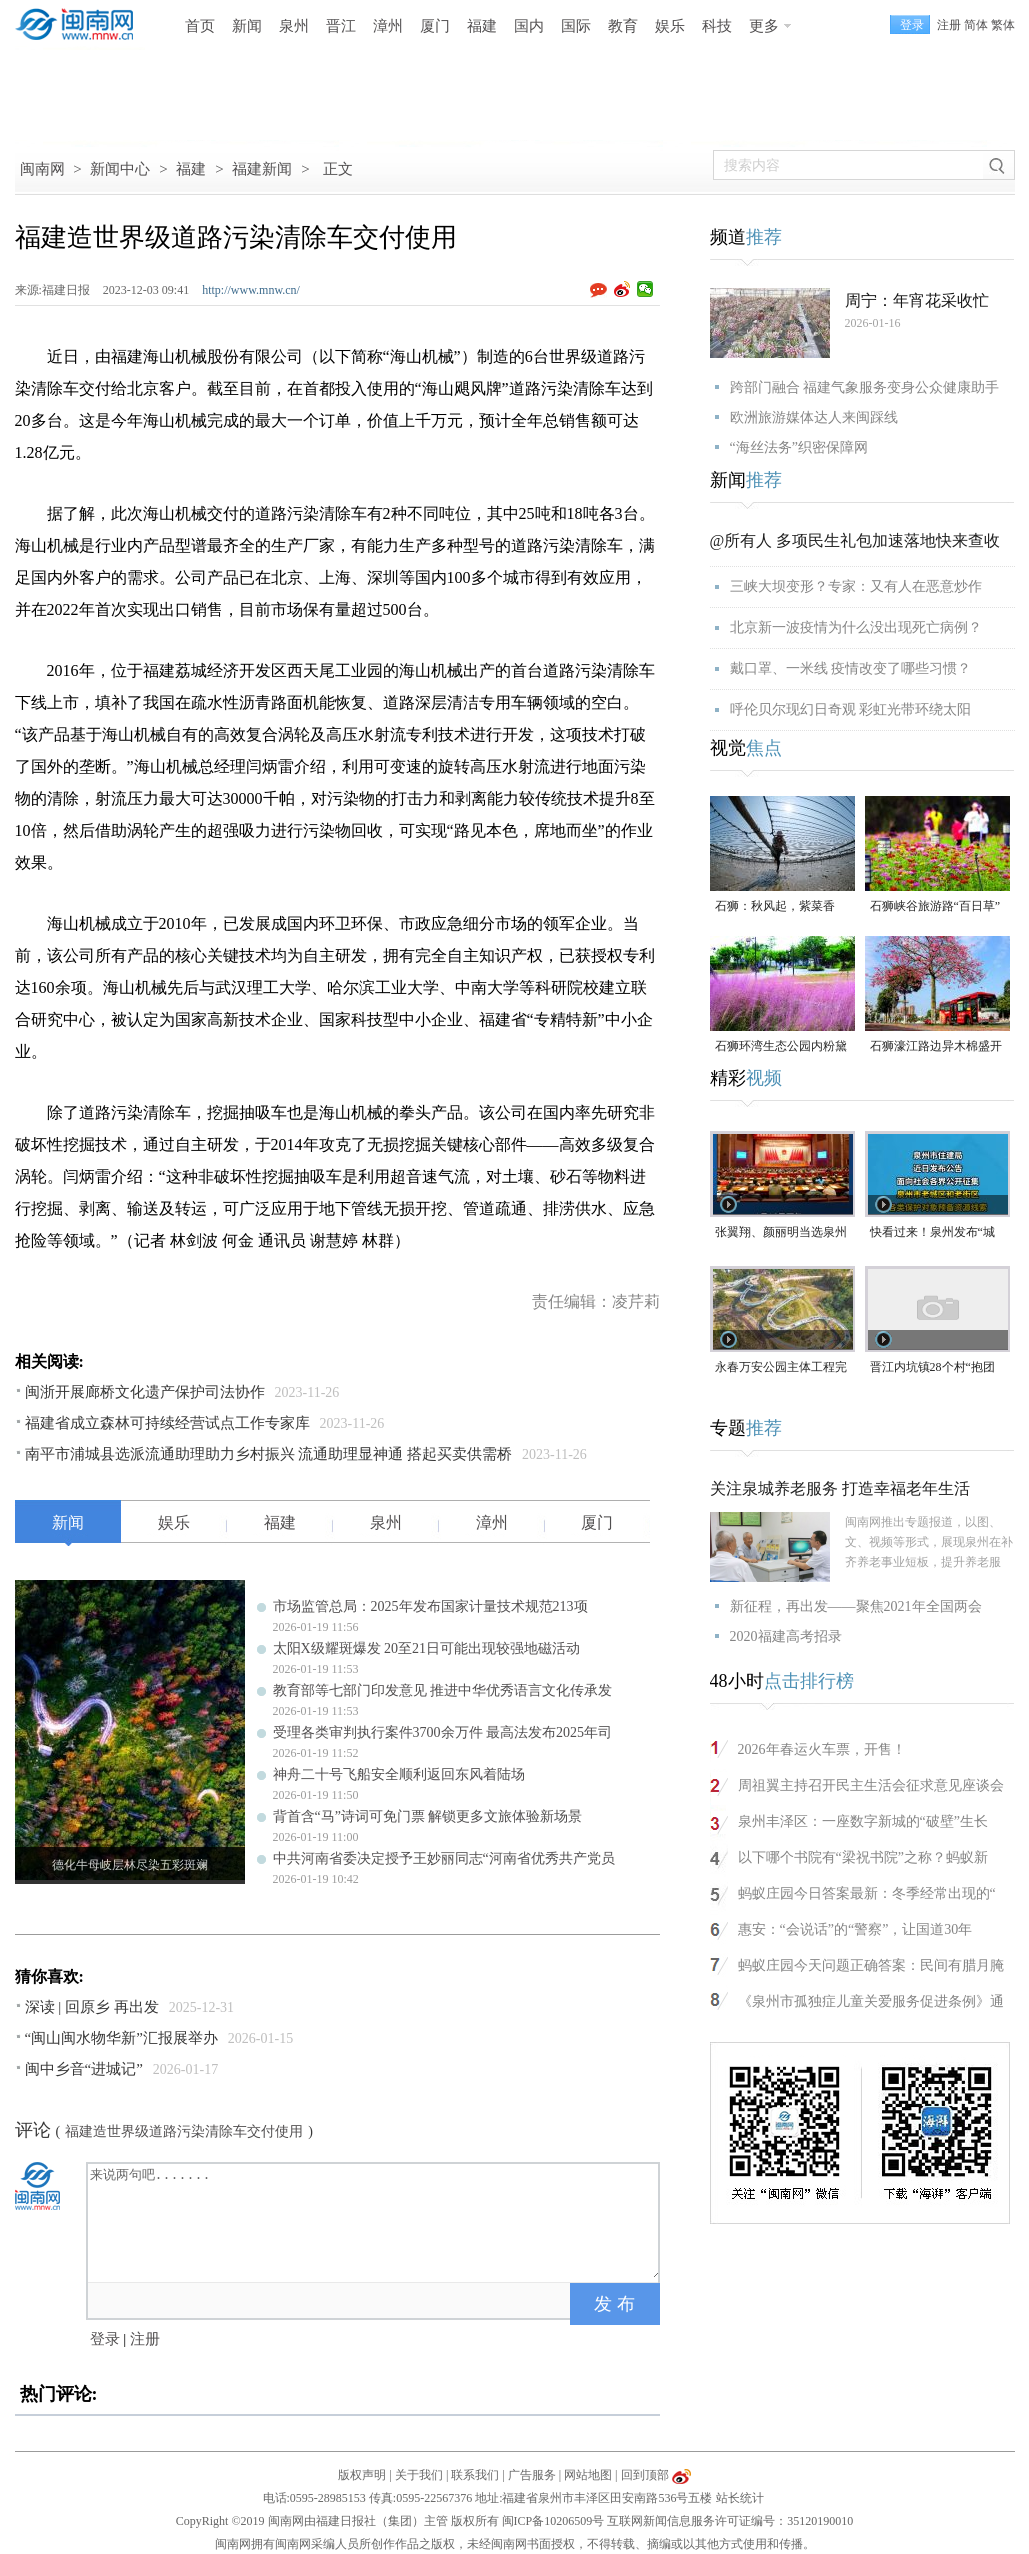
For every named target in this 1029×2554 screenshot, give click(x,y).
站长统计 (740, 2498)
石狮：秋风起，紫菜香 (775, 906)
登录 (105, 2339)
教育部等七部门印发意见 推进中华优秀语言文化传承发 (443, 1690)
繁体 (1003, 25)
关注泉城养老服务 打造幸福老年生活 (840, 1488)
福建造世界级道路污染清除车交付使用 (184, 2131)
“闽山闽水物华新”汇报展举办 (121, 2038)
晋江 (341, 26)
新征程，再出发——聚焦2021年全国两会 (856, 1606)
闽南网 (42, 169)
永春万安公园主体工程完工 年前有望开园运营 (781, 1368)
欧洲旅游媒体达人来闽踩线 (814, 417)
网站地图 (588, 2475)
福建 (482, 26)
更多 (764, 26)
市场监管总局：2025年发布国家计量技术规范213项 (430, 1606)
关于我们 (419, 2475)
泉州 (294, 26)
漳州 (388, 26)
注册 (949, 25)
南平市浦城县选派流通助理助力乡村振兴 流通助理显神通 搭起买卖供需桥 (269, 1454)
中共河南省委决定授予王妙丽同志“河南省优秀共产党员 (444, 1858)
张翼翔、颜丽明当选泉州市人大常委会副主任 (781, 1233)
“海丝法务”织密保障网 (799, 447)
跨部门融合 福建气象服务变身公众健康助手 (865, 387)
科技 (717, 26)
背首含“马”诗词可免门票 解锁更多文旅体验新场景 (428, 1816)
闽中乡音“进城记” (84, 2069)
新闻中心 (120, 169)
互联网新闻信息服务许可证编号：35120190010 (730, 2521)
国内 (529, 26)
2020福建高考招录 (786, 1636)
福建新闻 (262, 169)
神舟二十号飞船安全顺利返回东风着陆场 (399, 1774)
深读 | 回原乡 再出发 (92, 2007)
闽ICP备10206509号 (553, 2521)
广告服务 (532, 2475)
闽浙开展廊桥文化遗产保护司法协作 (145, 1392)
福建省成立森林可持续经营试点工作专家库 (167, 1423)
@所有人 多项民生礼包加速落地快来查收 (855, 540)
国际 (576, 26)
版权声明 (362, 2475)
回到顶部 (645, 2475)
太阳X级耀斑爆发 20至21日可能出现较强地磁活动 (427, 1648)
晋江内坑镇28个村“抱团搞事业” (932, 1368)
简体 (976, 25)
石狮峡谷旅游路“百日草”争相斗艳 (935, 907)
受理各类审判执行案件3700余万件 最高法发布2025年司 (443, 1732)
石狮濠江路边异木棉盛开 (936, 1046)
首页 (200, 26)
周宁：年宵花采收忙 (917, 300)
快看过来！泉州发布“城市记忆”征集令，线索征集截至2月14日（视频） (933, 1233)
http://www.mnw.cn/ (251, 290)
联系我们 (475, 2475)
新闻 (247, 26)
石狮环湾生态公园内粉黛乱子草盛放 (781, 1047)
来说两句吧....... (375, 2221)
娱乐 (670, 26)
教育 (623, 26)
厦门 (435, 26)
